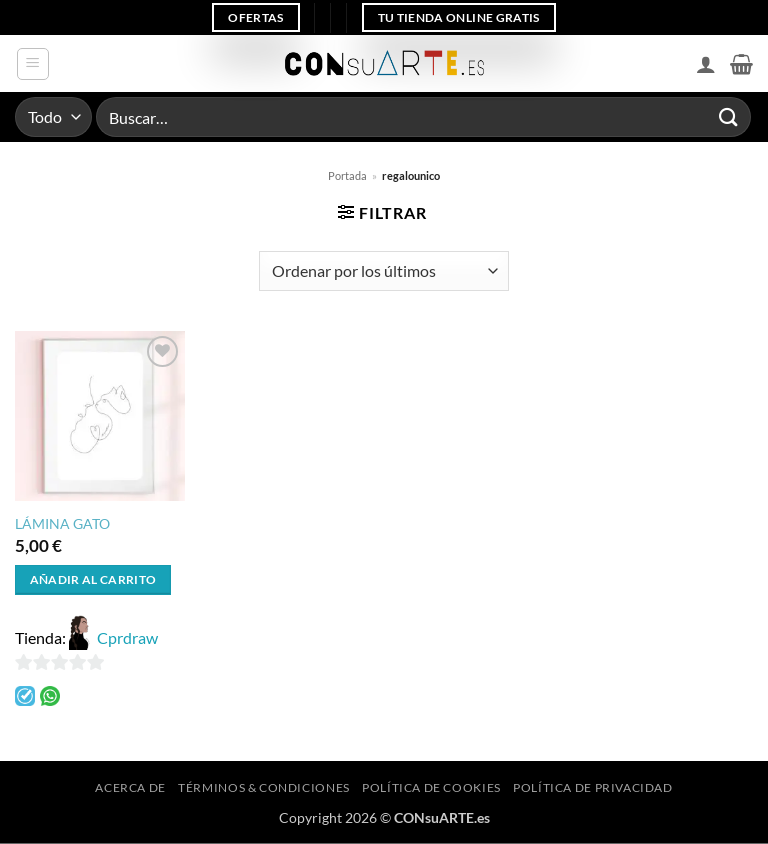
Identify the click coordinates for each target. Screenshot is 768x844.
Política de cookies (431, 787)
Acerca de (130, 787)
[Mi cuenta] (706, 64)
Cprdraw (127, 637)
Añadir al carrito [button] (93, 579)
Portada (347, 175)
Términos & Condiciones (263, 787)
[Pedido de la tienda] (383, 271)
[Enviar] (729, 116)
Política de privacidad (592, 787)
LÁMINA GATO (62, 523)
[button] (33, 64)
